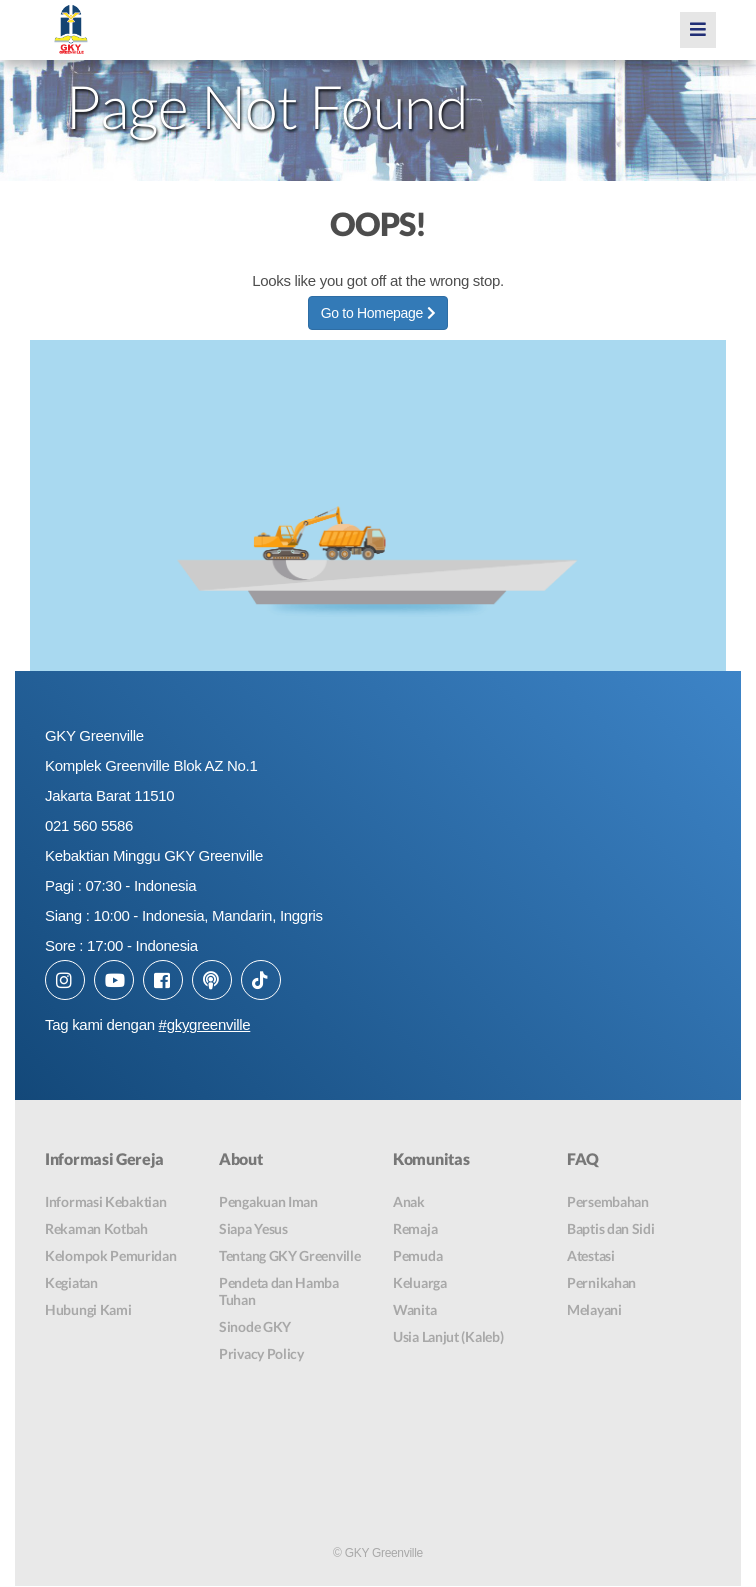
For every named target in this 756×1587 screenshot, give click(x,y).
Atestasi (591, 1255)
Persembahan (608, 1201)
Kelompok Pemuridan (111, 1255)
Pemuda (417, 1255)
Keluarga (420, 1282)
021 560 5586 (89, 825)
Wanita (414, 1309)
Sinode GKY (255, 1326)
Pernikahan (601, 1282)
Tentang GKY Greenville (289, 1255)
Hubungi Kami (88, 1309)
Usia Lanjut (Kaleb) (448, 1336)
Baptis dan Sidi (611, 1228)
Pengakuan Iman (268, 1201)
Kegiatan (71, 1282)
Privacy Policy (261, 1353)
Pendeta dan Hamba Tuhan (279, 1291)
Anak (409, 1201)
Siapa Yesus (253, 1228)
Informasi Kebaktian (105, 1201)
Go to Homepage (378, 313)
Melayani (594, 1309)
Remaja (415, 1228)
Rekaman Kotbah (96, 1228)
